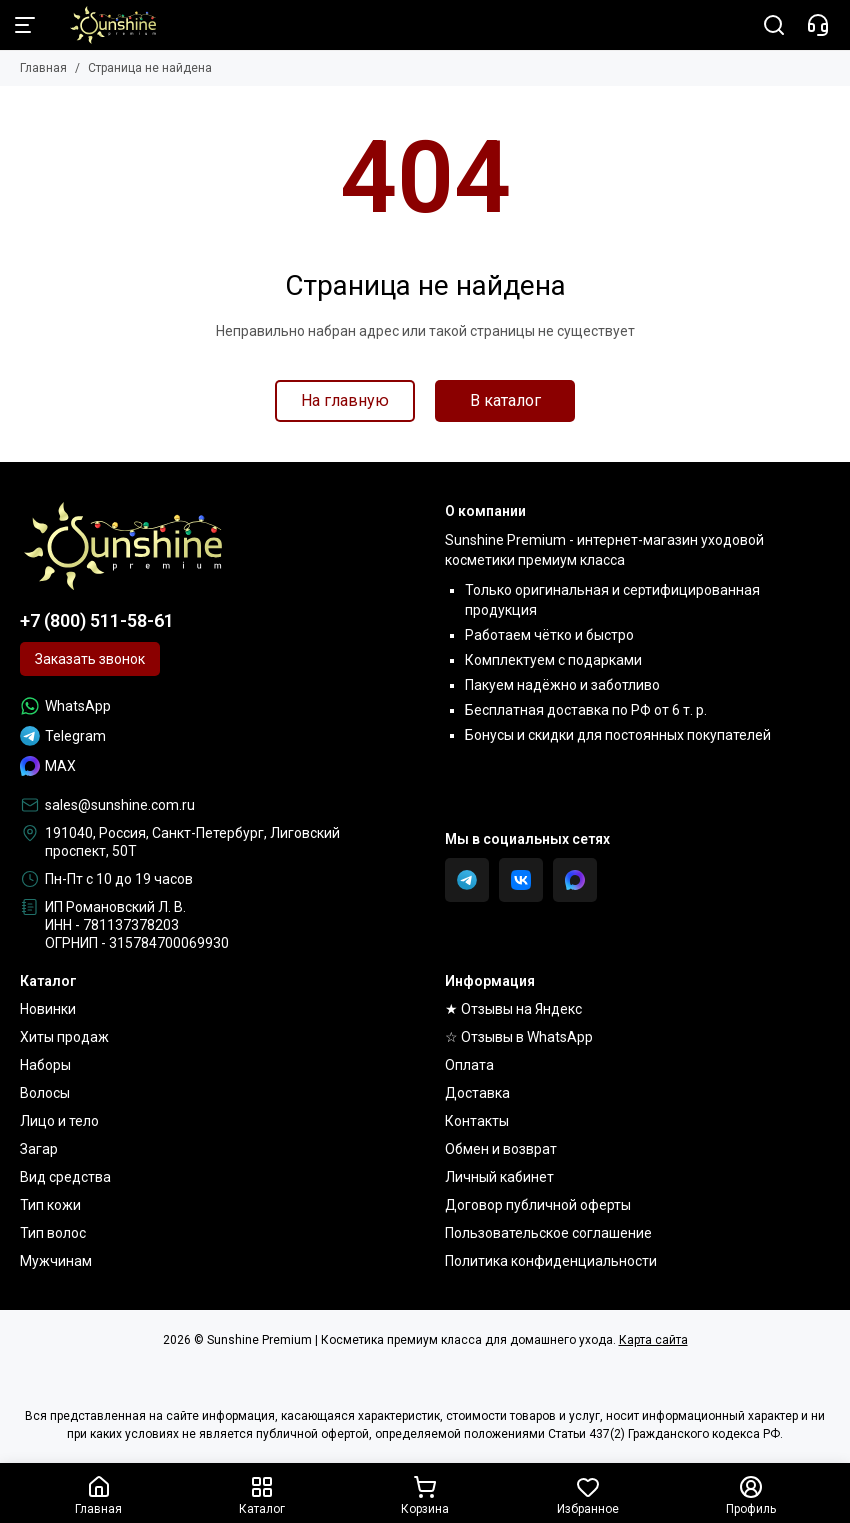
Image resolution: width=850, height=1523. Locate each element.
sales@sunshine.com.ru (120, 805)
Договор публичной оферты (538, 1205)
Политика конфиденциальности (551, 1261)
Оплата (469, 1065)
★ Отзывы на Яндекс (513, 1009)
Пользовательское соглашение (548, 1233)
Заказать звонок (90, 659)
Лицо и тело (59, 1121)
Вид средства (65, 1177)
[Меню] (25, 25)
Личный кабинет (499, 1177)
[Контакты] (818, 25)
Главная (43, 68)
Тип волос (53, 1233)
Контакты (477, 1121)
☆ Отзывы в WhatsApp (519, 1037)
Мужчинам (56, 1261)
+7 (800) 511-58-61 (97, 620)
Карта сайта (653, 1340)
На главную (345, 400)
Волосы (45, 1093)
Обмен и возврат (501, 1149)
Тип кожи (50, 1205)
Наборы (45, 1065)
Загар (39, 1149)
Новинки (48, 1009)
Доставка (477, 1093)
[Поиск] (774, 25)
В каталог (505, 400)
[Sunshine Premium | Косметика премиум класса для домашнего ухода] (103, 25)
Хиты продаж (64, 1037)
